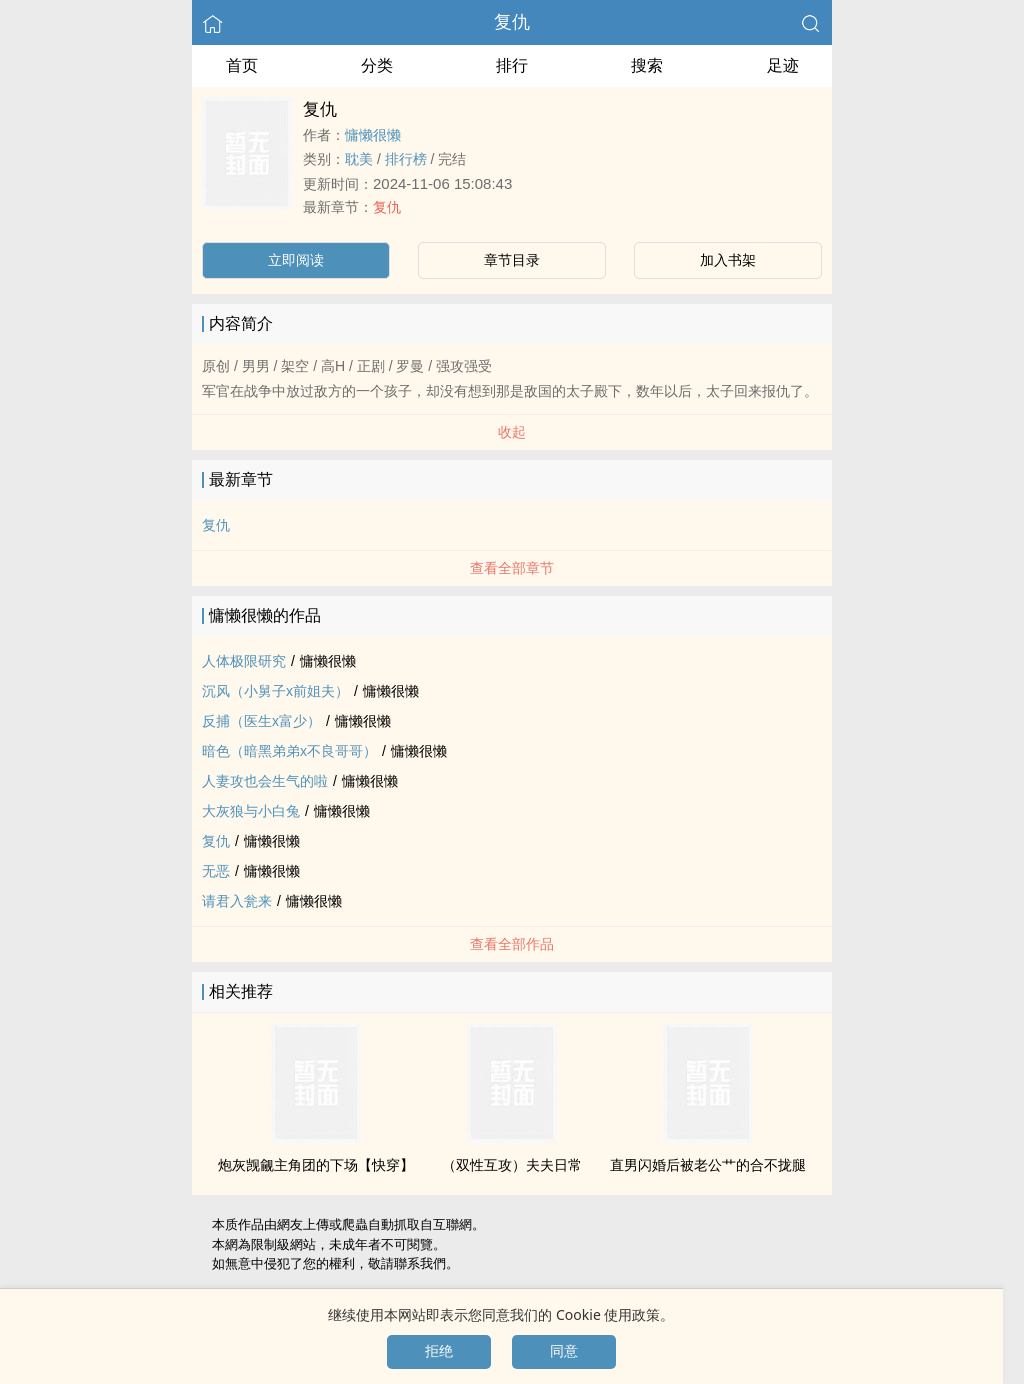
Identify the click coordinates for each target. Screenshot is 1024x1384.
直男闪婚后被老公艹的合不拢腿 (708, 1165)
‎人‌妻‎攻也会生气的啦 (265, 781)
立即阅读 (296, 260)
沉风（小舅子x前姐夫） (275, 691)
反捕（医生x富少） (261, 721)
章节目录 (512, 260)
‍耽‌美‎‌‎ (359, 159)
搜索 (647, 65)
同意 (564, 1351)
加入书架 (728, 260)
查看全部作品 (512, 944)
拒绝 (439, 1351)
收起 (512, 432)
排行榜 (406, 159)
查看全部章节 (512, 568)
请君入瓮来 (237, 901)
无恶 (216, 871)
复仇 (512, 22)
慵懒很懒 (373, 135)
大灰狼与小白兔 (251, 811)
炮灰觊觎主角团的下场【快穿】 (316, 1165)
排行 (512, 65)
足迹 (783, 65)
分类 (377, 65)
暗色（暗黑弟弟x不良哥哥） (289, 751)
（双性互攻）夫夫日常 (512, 1165)
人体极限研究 (244, 661)
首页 (242, 65)
